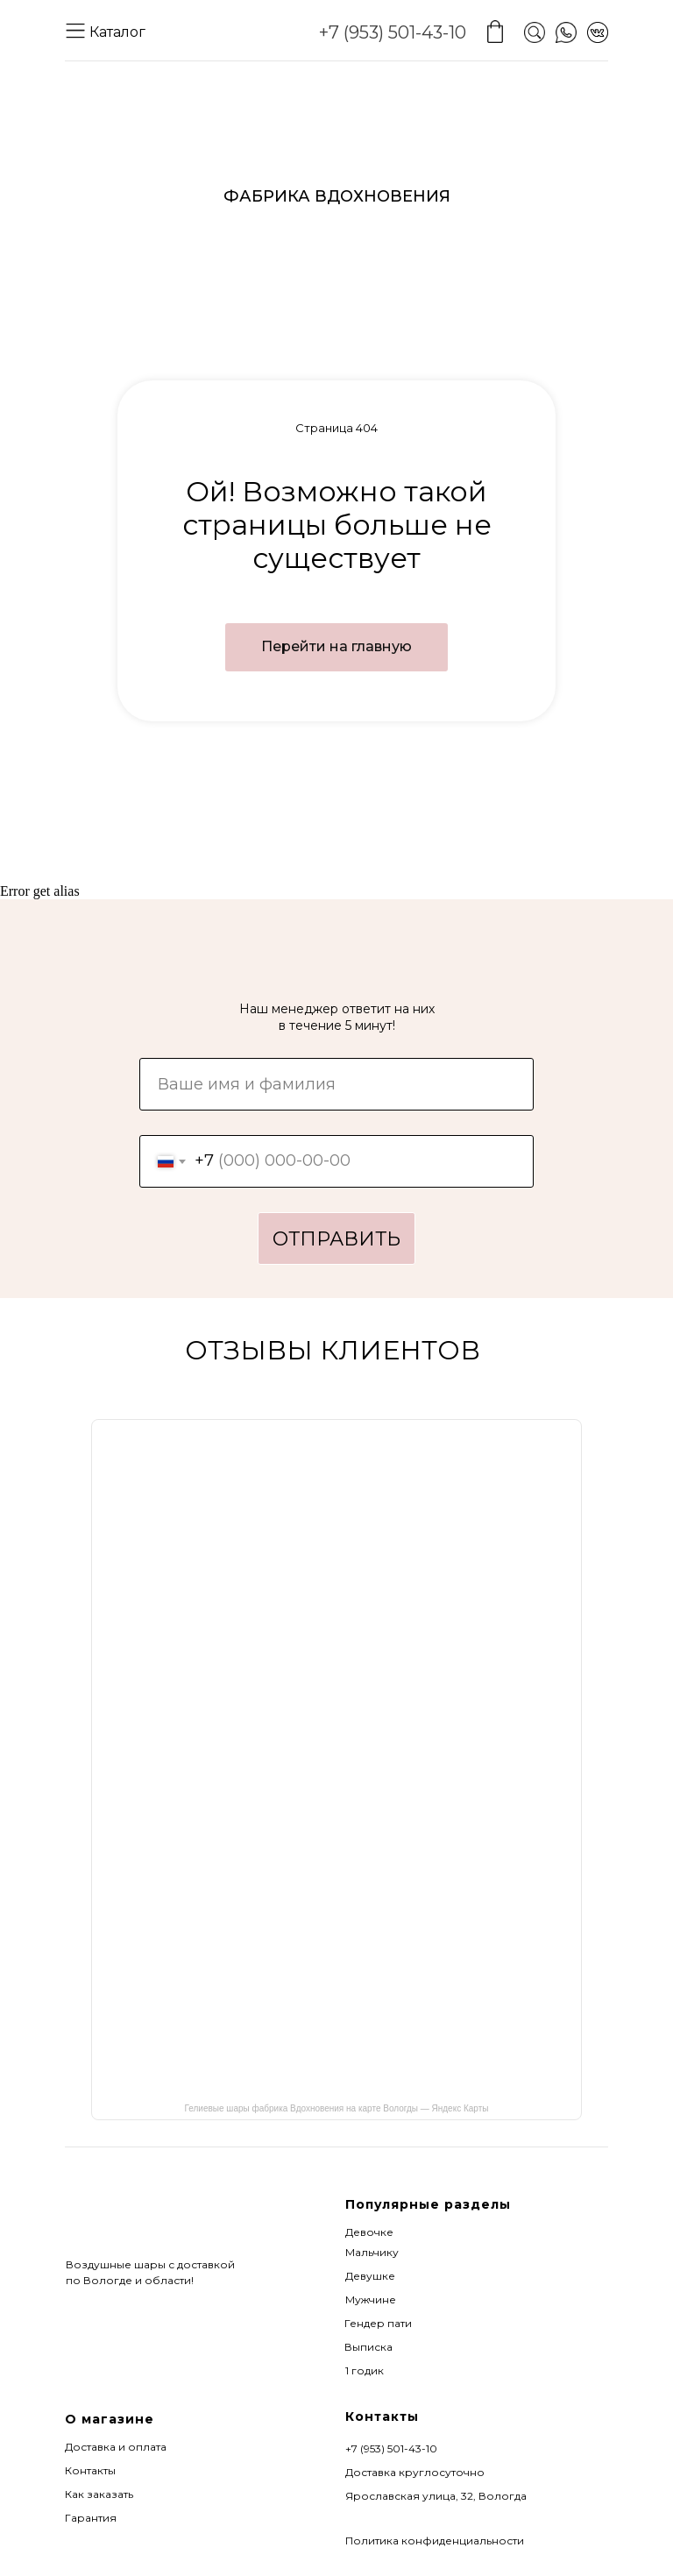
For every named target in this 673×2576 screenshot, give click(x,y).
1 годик (364, 2370)
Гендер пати (378, 2323)
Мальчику (372, 2252)
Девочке (369, 2232)
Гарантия (91, 2517)
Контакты (90, 2470)
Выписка (368, 2346)
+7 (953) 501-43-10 (392, 32)
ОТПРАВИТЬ (336, 1239)
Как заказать (99, 2494)
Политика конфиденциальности (434, 2540)
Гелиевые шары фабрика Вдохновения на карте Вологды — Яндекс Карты (337, 2108)
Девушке (370, 2275)
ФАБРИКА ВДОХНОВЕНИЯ (336, 196)
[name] (336, 1084)
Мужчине (370, 2299)
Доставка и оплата (115, 2446)
